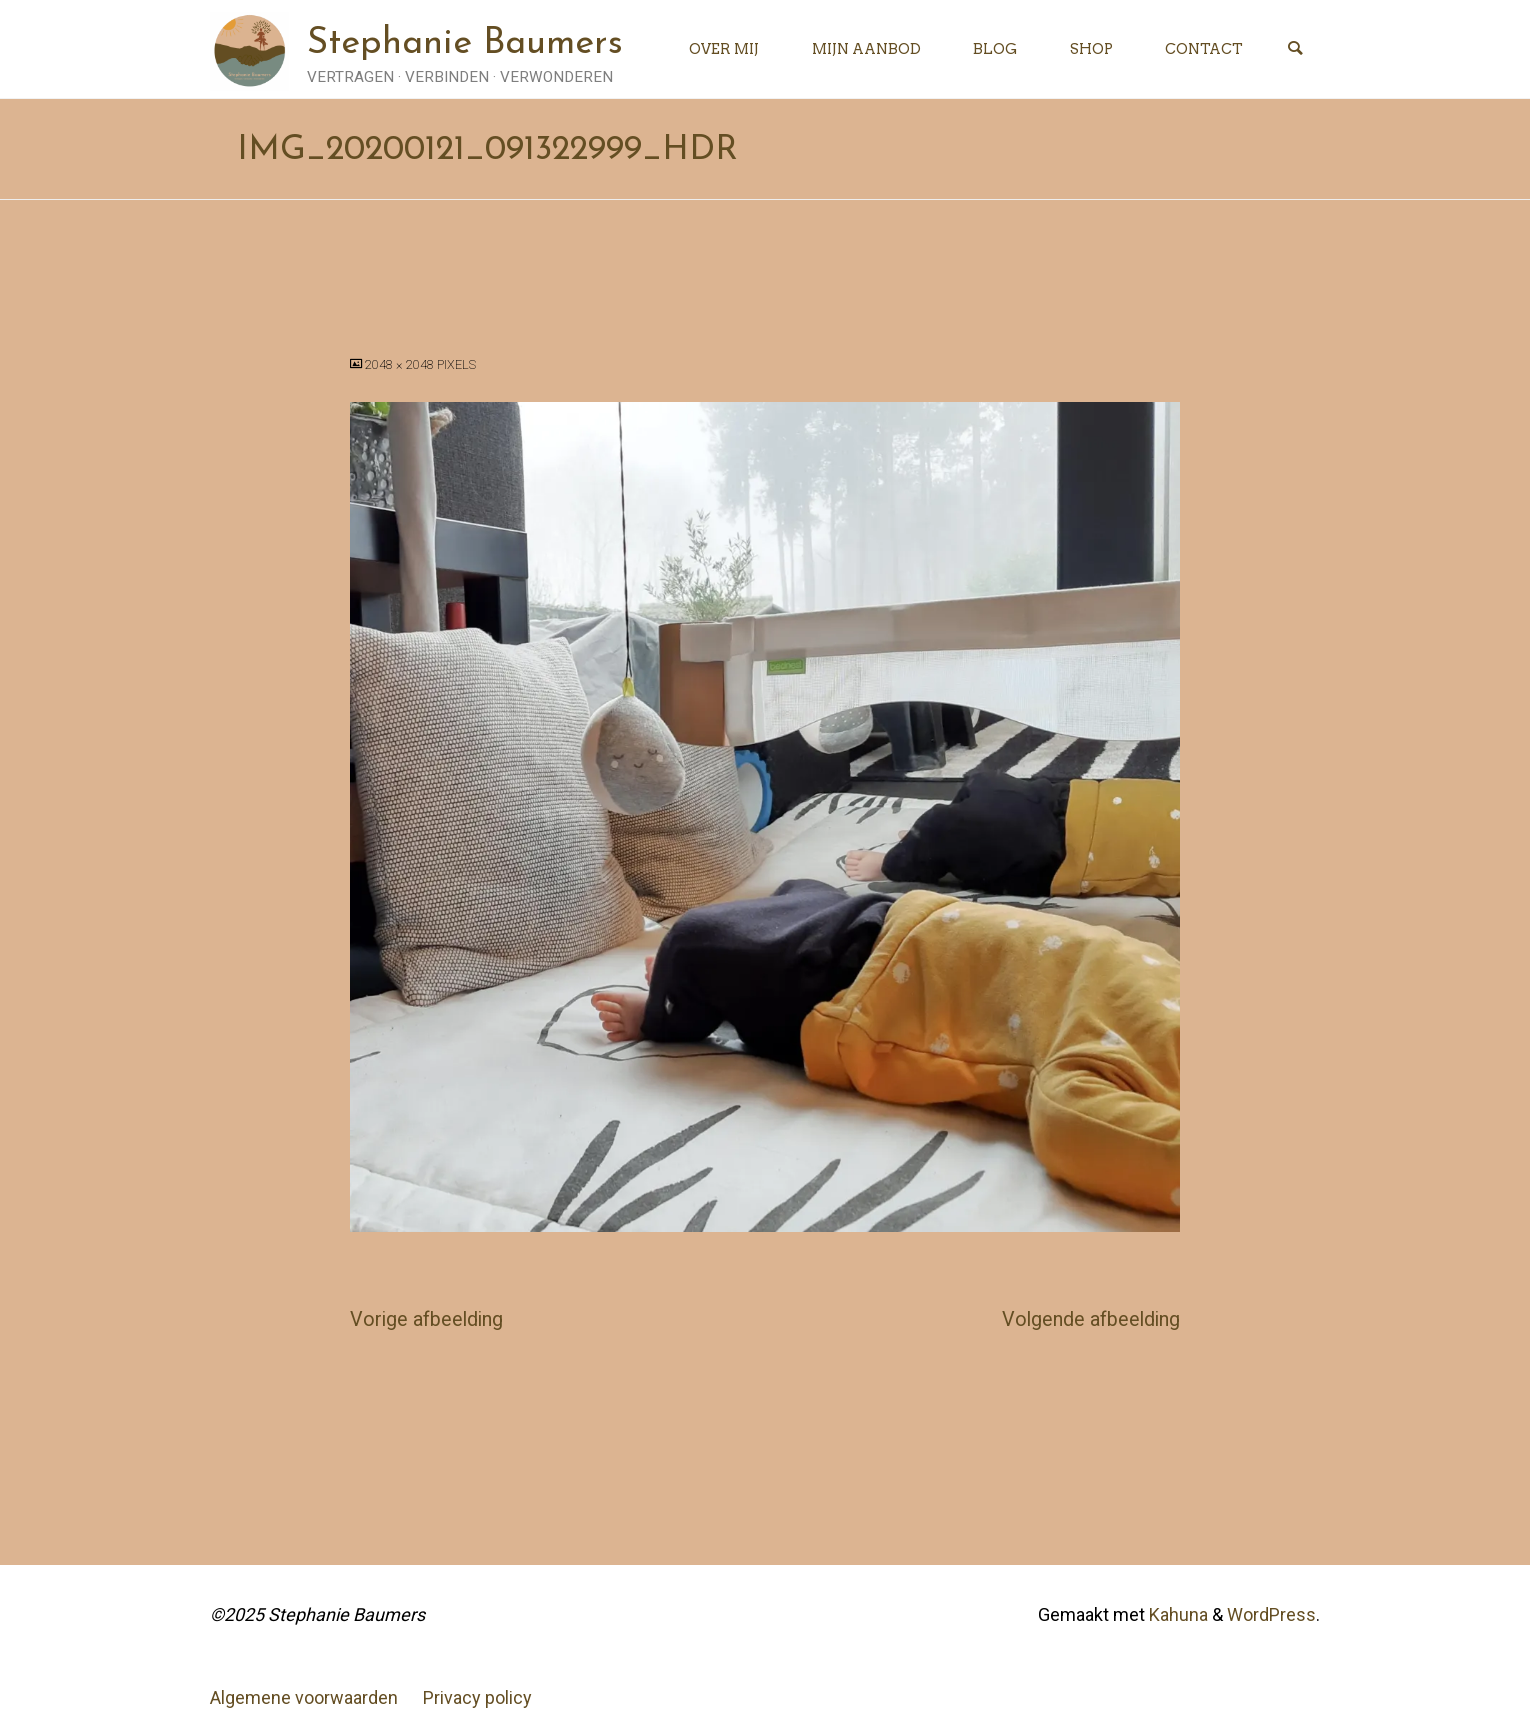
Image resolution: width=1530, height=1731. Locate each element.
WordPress (1271, 1614)
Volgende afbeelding (1091, 1319)
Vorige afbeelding (426, 1319)
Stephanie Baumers (465, 44)
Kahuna (1176, 1614)
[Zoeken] (1295, 49)
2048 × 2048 (401, 364)
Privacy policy (477, 1697)
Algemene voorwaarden (304, 1697)
